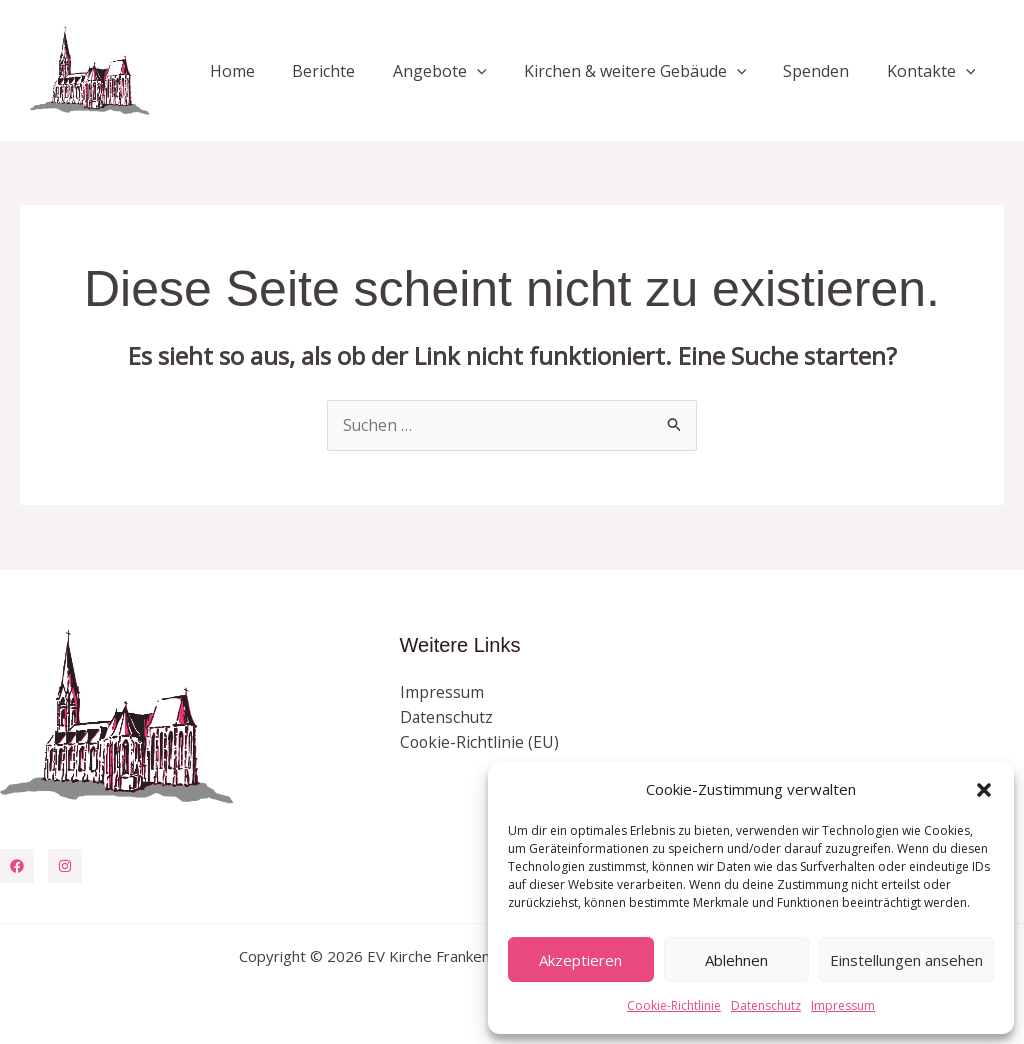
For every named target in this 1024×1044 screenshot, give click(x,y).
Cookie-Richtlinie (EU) (480, 743)
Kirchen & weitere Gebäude (648, 71)
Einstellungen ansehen (906, 960)
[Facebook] (17, 866)
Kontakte (933, 71)
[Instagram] (65, 866)
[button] (984, 790)
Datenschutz (766, 1005)
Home (261, 71)
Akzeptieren (580, 960)
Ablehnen (736, 960)
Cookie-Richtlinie (674, 1005)
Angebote (458, 71)
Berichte (347, 71)
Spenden (824, 71)
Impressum (843, 1005)
